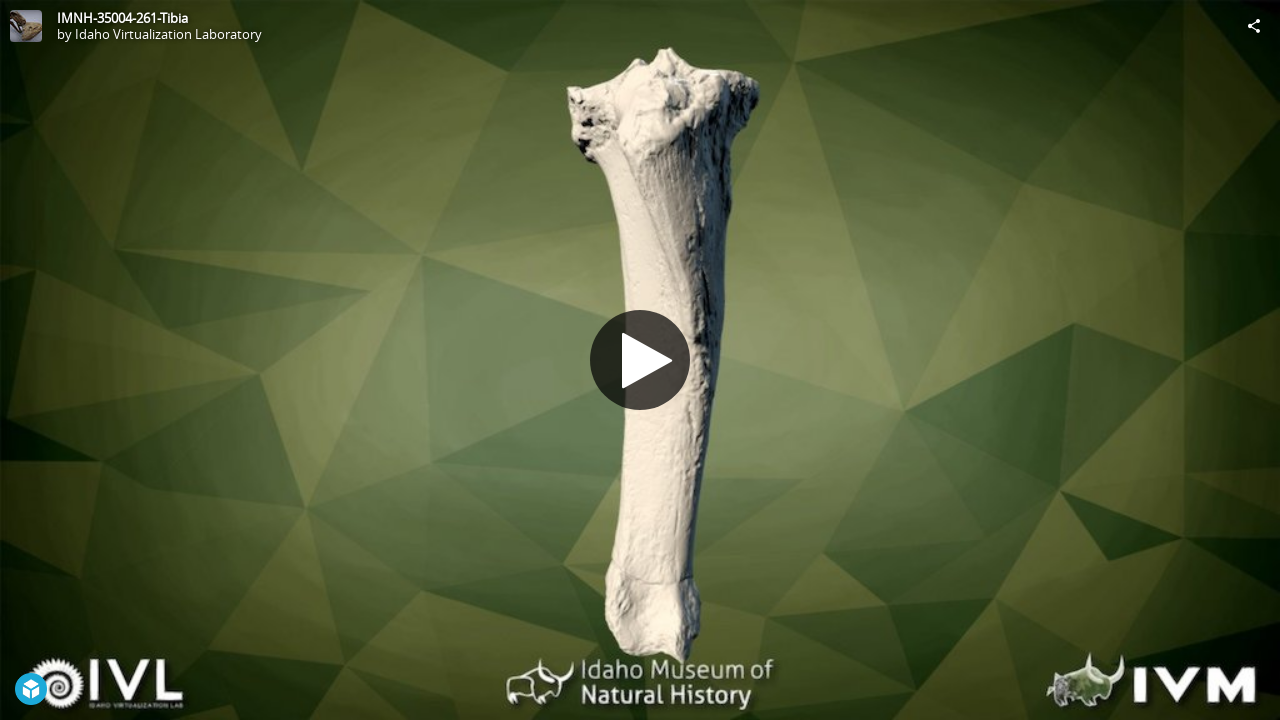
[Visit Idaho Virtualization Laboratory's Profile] (26, 26)
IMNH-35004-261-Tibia (122, 18)
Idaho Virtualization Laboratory (168, 34)
